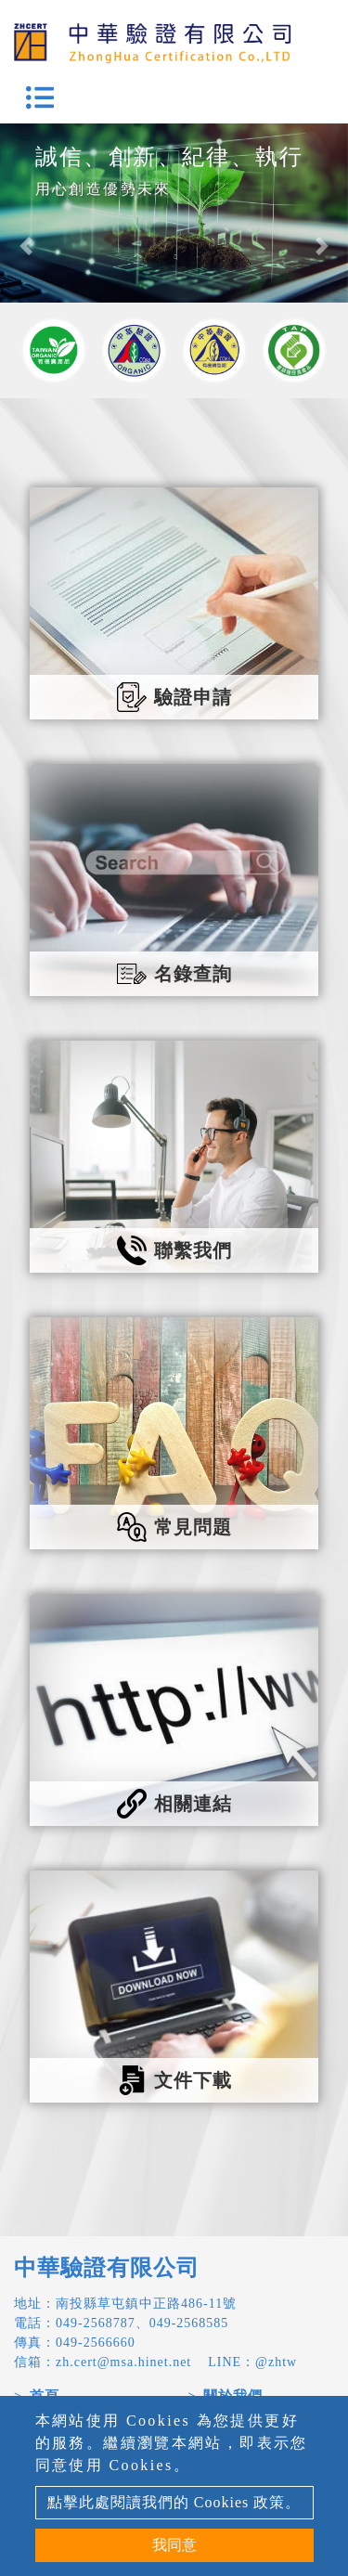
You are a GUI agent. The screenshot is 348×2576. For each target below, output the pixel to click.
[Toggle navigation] (40, 97)
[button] (26, 246)
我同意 (174, 2545)
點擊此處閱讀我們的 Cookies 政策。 (174, 2502)
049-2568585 (189, 2323)
